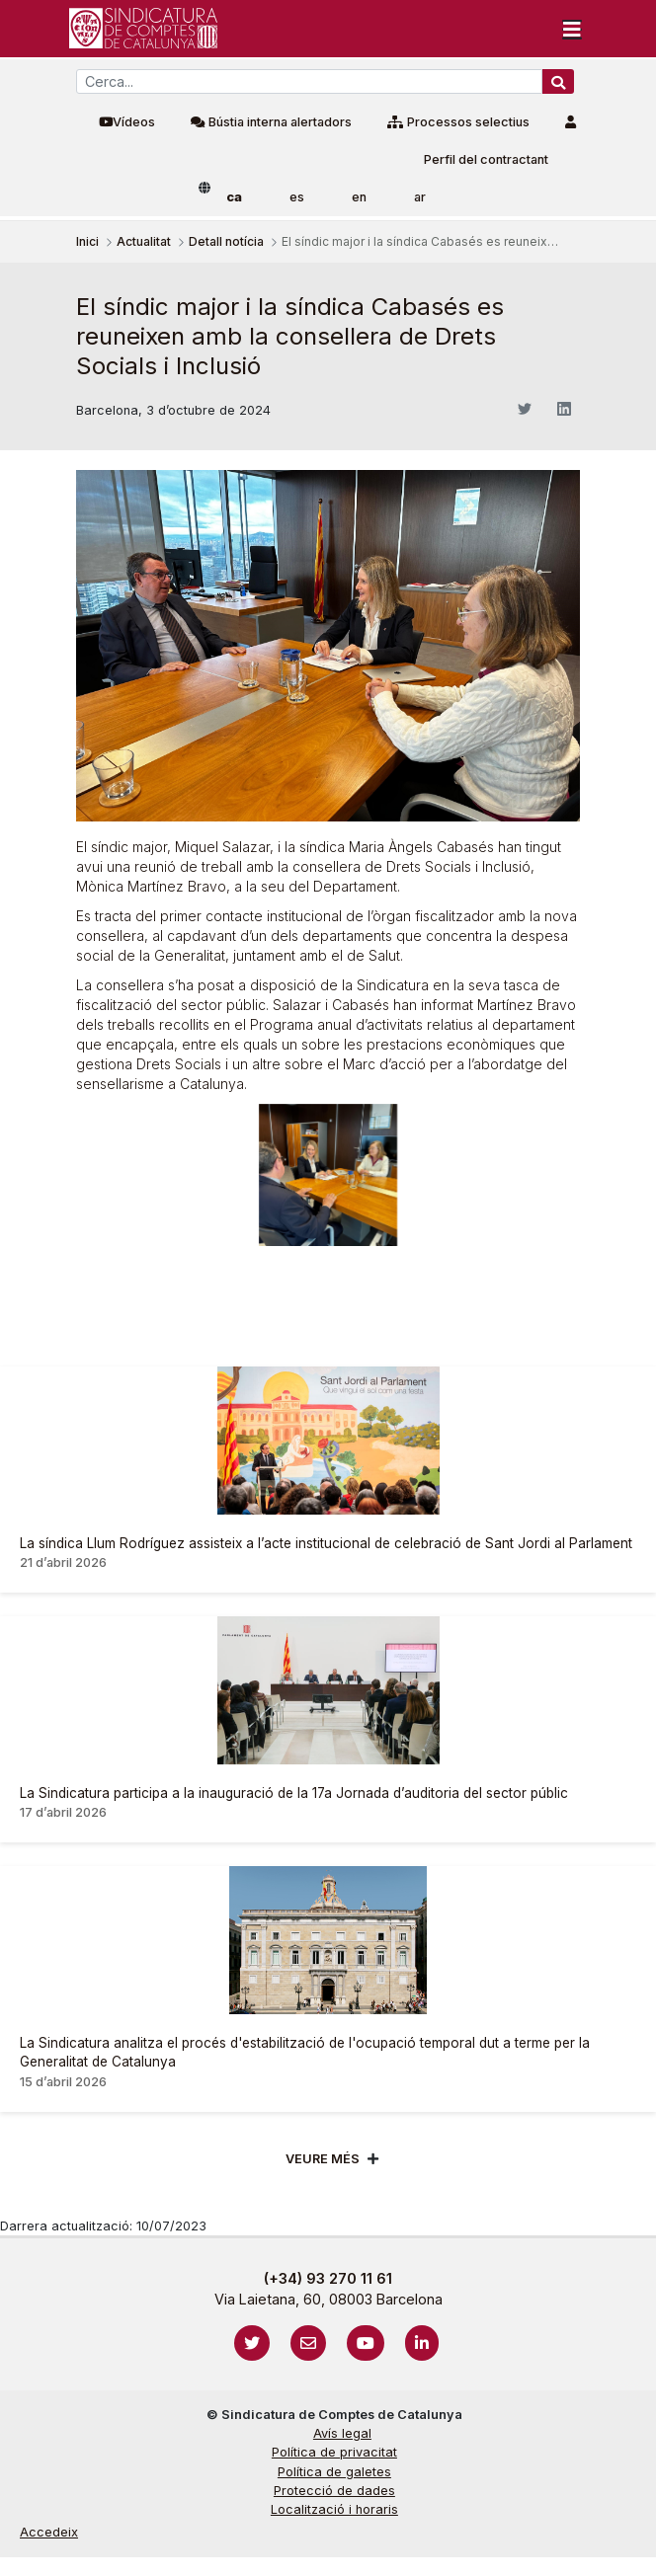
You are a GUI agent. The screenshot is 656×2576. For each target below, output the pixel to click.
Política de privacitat (334, 2452)
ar (420, 197)
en (359, 197)
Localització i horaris (334, 2509)
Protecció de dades (334, 2490)
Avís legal (342, 2433)
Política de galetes (334, 2471)
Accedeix (49, 2532)
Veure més (323, 2158)
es (296, 197)
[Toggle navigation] (572, 28)
